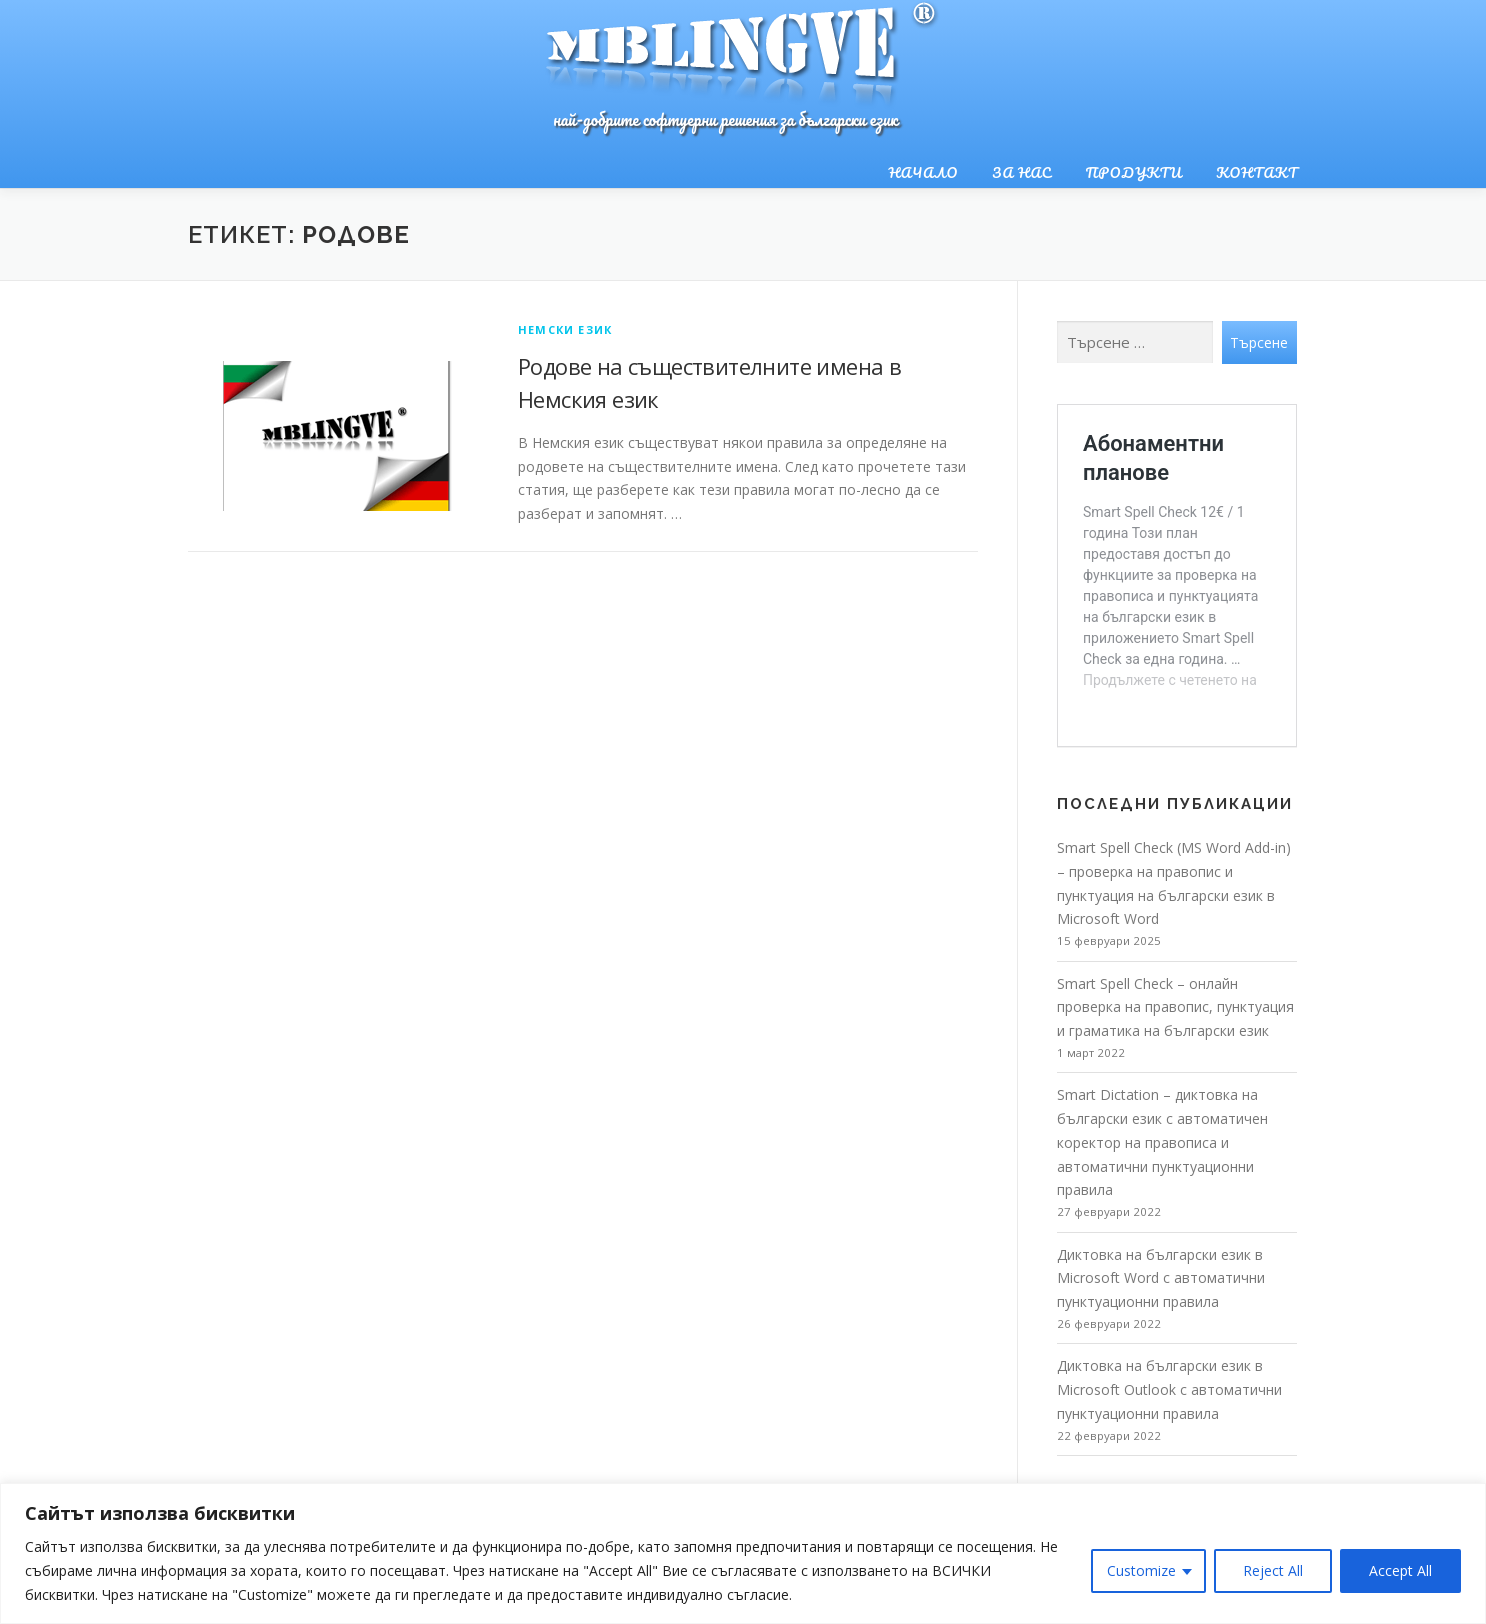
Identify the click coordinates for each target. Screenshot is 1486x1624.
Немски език (565, 329)
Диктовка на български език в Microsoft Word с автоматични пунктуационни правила (1161, 1278)
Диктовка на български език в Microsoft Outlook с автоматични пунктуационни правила (1169, 1389)
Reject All (1273, 1570)
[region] (743, 1553)
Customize (1141, 1570)
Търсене (1259, 342)
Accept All (1400, 1570)
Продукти (1134, 172)
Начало (923, 172)
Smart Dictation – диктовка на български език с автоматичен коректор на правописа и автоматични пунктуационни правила (1162, 1142)
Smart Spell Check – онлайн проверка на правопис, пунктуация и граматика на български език (1175, 1007)
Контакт (1257, 172)
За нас (1022, 172)
